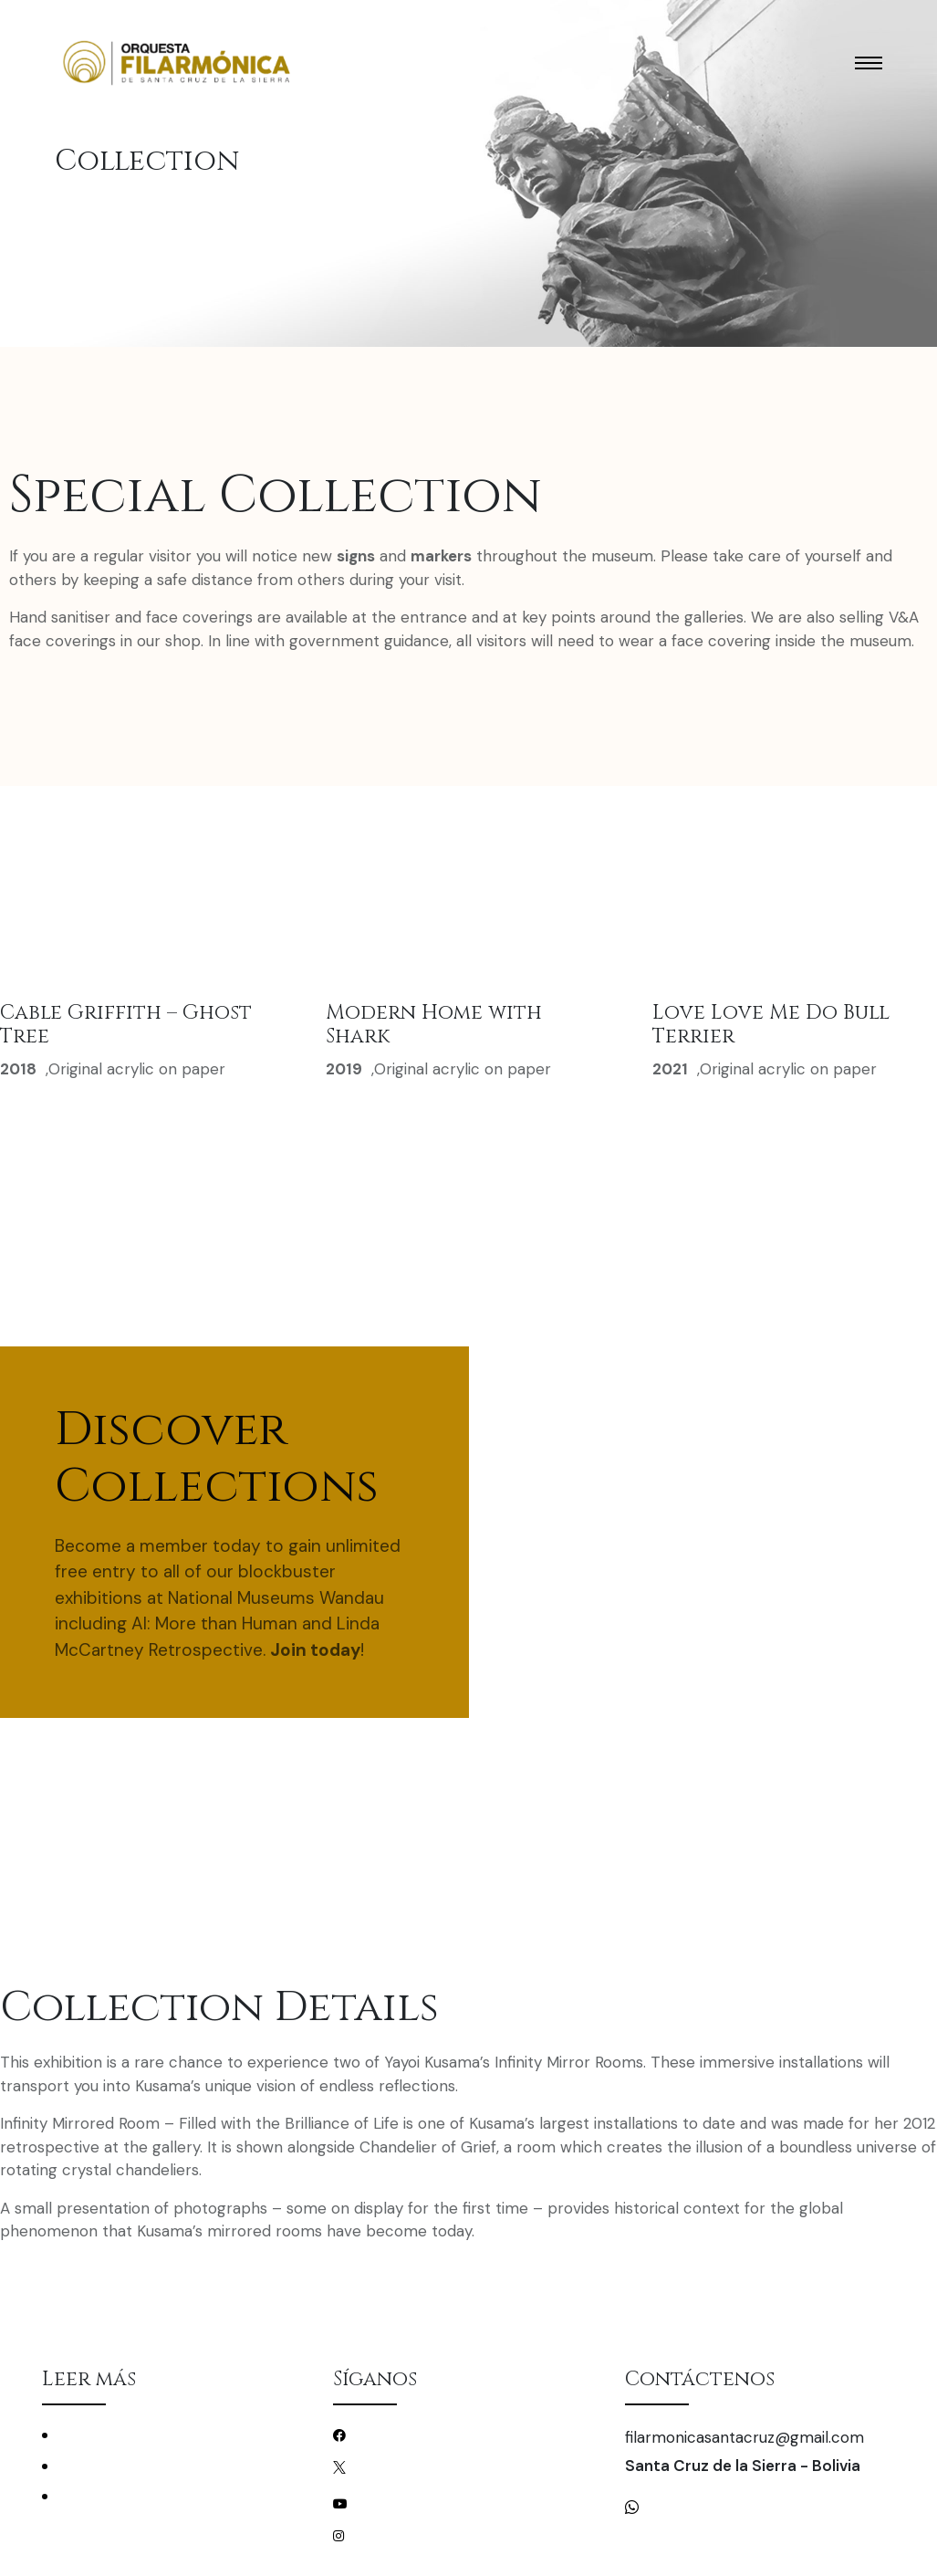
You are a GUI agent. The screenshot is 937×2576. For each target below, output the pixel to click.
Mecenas (85, 2496)
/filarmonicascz (399, 2434)
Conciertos (92, 2435)
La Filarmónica (102, 2466)
